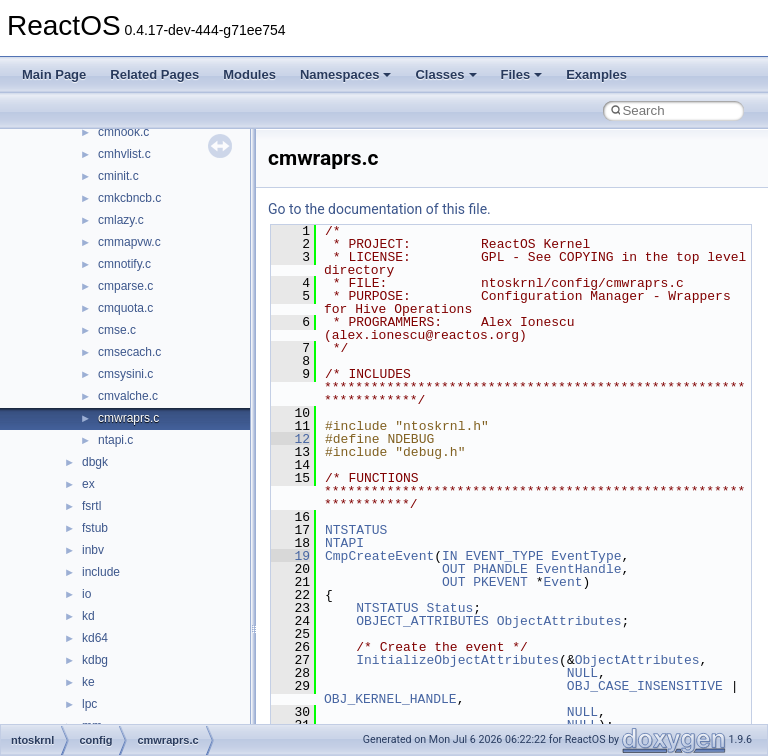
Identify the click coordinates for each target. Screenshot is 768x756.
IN (450, 556)
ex (88, 484)
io (86, 594)
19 (290, 556)
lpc (89, 704)
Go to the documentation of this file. (379, 209)
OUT (453, 569)
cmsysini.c (125, 374)
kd (88, 616)
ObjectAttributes (559, 621)
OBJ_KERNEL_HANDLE (390, 699)
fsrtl (91, 506)
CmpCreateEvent (379, 556)
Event (562, 582)
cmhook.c (123, 132)
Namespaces (346, 74)
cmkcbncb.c (129, 198)
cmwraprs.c (128, 418)
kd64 (95, 638)
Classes (445, 74)
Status (449, 608)
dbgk (95, 462)
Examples (596, 74)
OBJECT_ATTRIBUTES (422, 621)
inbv (93, 550)
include (101, 572)
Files (522, 74)
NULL (582, 673)
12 (290, 439)
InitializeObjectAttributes (457, 660)
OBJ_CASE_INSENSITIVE (645, 686)
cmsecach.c (129, 352)
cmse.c (117, 330)
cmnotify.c (124, 264)
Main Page (54, 74)
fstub (95, 528)
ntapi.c (115, 440)
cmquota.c (125, 308)
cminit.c (118, 176)
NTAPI (344, 543)
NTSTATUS (356, 530)
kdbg (95, 660)
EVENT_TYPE (504, 556)
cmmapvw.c (129, 242)
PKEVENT (500, 582)
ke (88, 682)
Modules (249, 74)
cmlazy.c (121, 220)
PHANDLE (500, 569)
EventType (586, 556)
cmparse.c (125, 286)
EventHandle (579, 569)
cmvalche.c (128, 396)
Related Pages (154, 74)
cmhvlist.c (124, 154)
